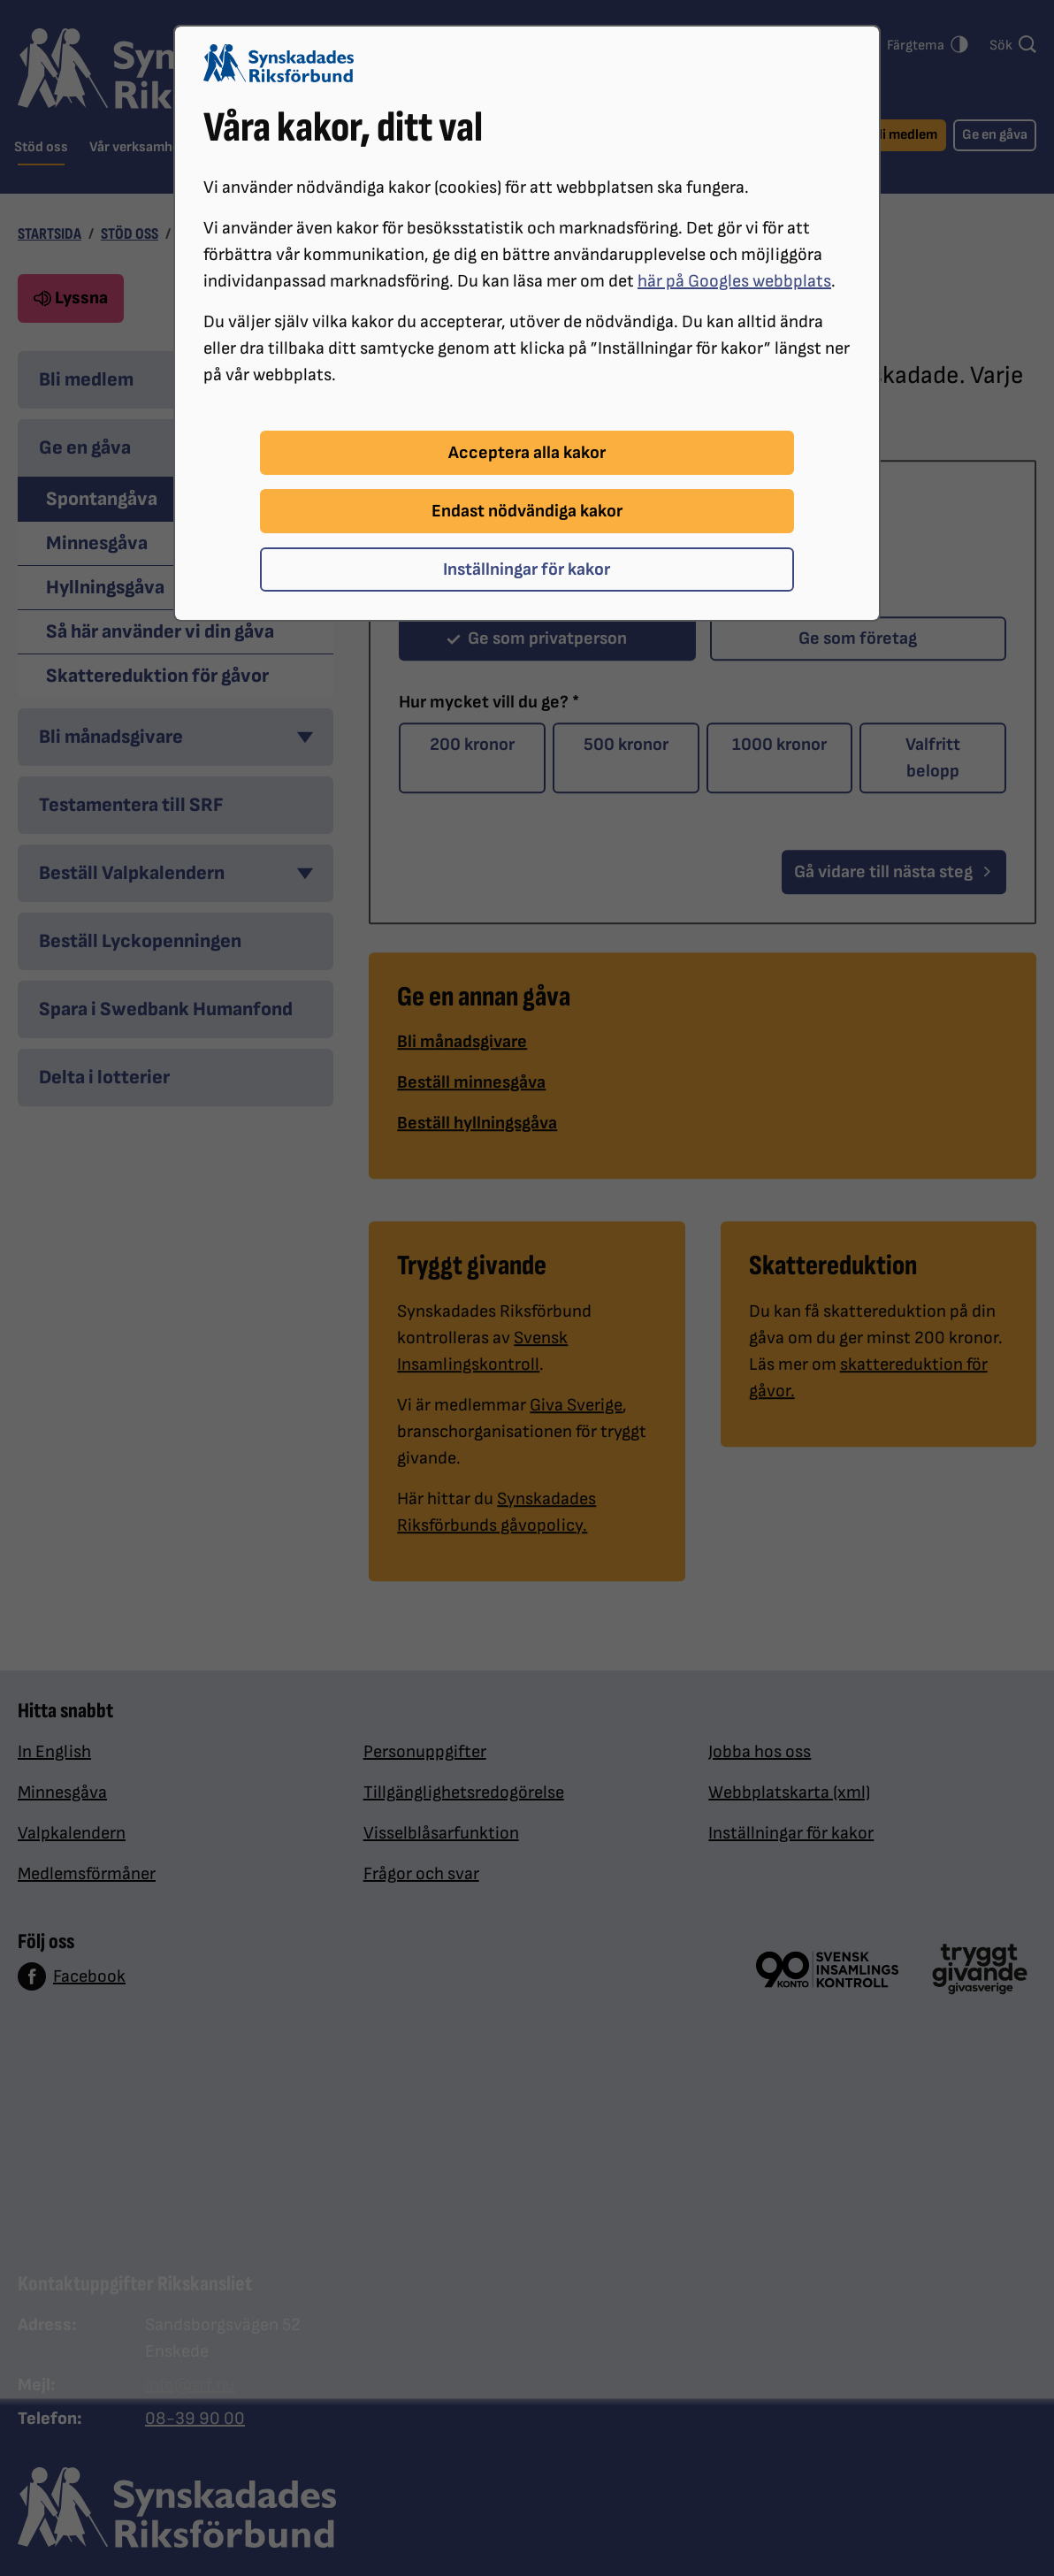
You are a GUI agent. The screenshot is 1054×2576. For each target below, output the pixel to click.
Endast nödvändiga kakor (527, 511)
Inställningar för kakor (526, 569)
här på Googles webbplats (734, 281)
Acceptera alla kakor (527, 452)
